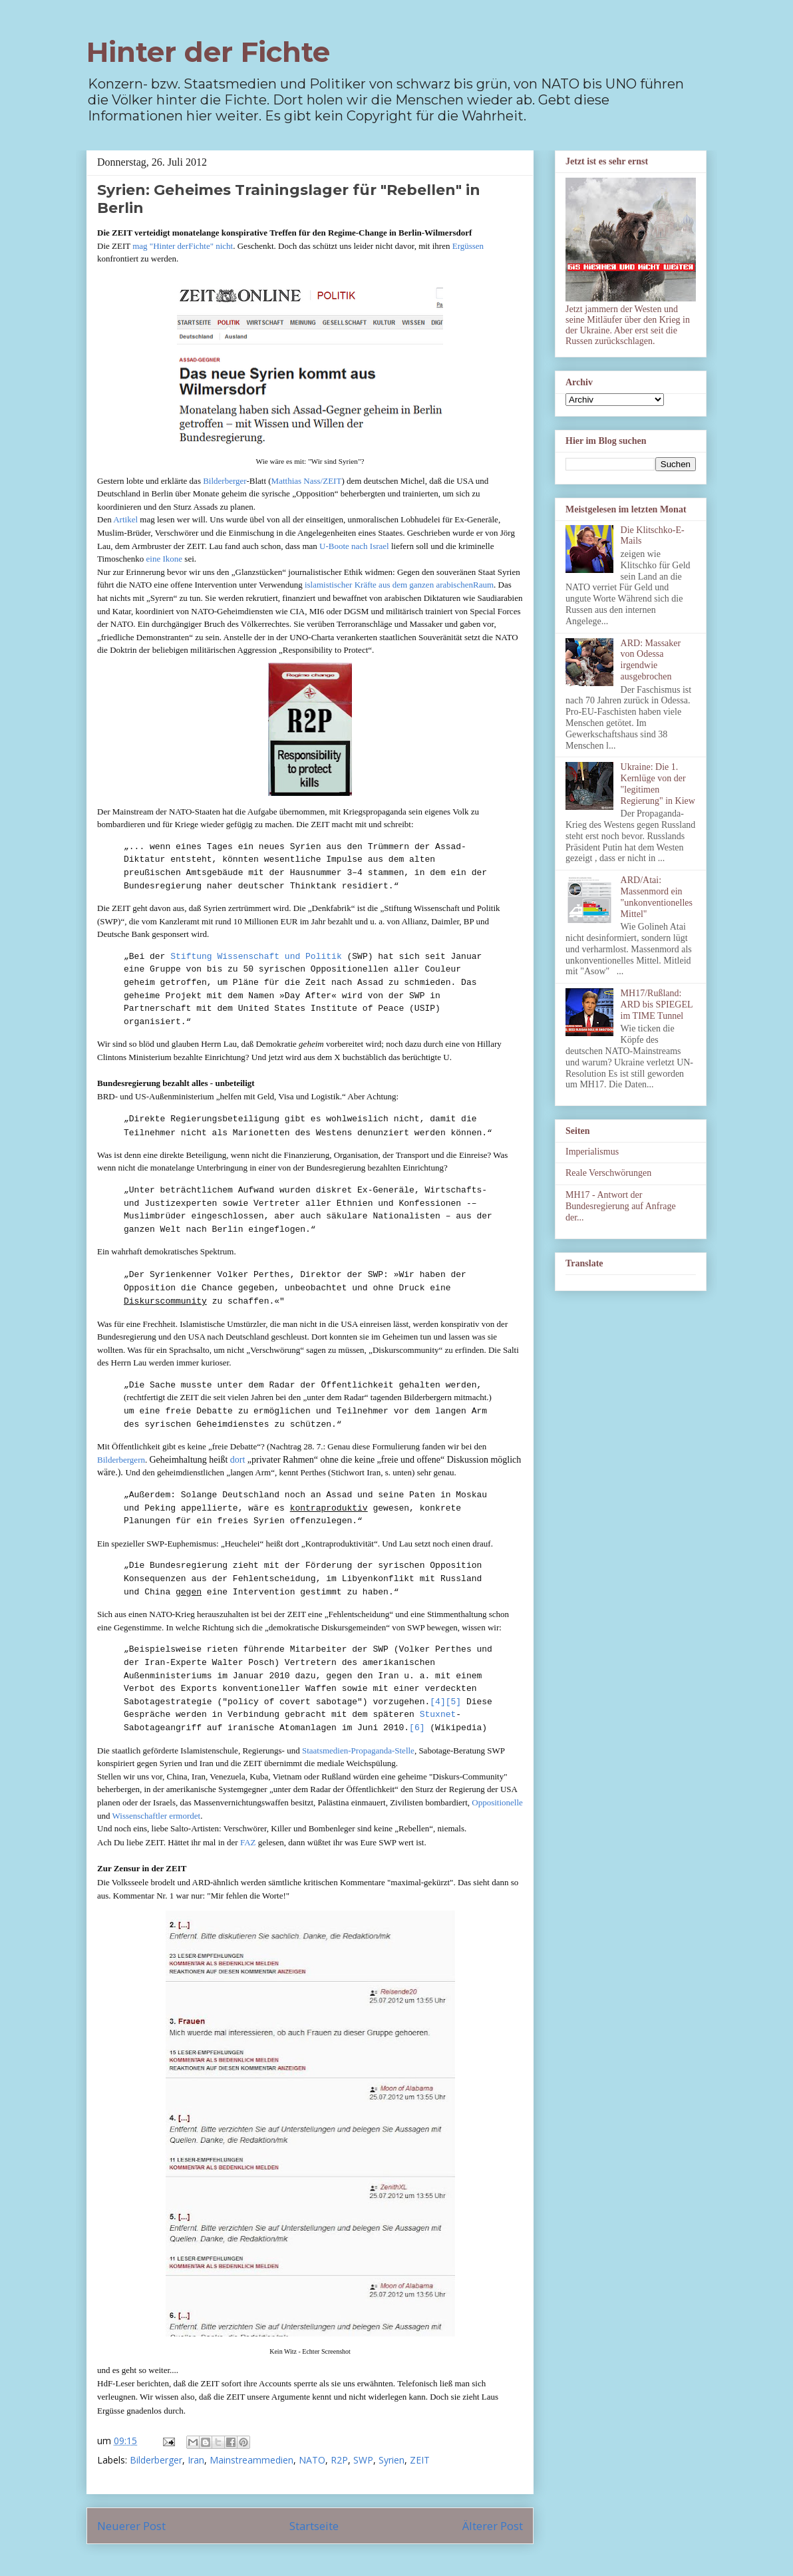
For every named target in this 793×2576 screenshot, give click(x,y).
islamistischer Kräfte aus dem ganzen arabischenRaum (399, 585)
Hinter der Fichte (208, 52)
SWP (363, 2460)
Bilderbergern (121, 1460)
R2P (339, 2460)
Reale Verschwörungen (608, 1173)
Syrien (391, 2460)
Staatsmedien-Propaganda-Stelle (358, 1750)
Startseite (314, 2525)
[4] (437, 1702)
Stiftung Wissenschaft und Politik (255, 957)
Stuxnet (438, 1715)
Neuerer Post (131, 2525)
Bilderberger (224, 481)
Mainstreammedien (251, 2460)
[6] (416, 1728)
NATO (312, 2460)
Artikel (125, 519)
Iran (196, 2460)
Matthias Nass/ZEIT (306, 481)
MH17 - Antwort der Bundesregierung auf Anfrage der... (620, 1206)
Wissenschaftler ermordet (156, 1816)
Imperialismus (592, 1152)
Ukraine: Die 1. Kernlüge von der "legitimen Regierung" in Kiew (658, 783)
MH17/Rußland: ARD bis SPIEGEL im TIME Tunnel (657, 1004)
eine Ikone (164, 559)
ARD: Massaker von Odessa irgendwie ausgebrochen (651, 659)
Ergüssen (468, 246)
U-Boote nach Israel (354, 546)
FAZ (249, 1842)
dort (237, 1460)
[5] (453, 1702)
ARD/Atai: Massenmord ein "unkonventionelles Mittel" (657, 896)
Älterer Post (492, 2525)
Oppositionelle (497, 1802)
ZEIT (420, 2460)
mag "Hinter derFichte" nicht (182, 246)
